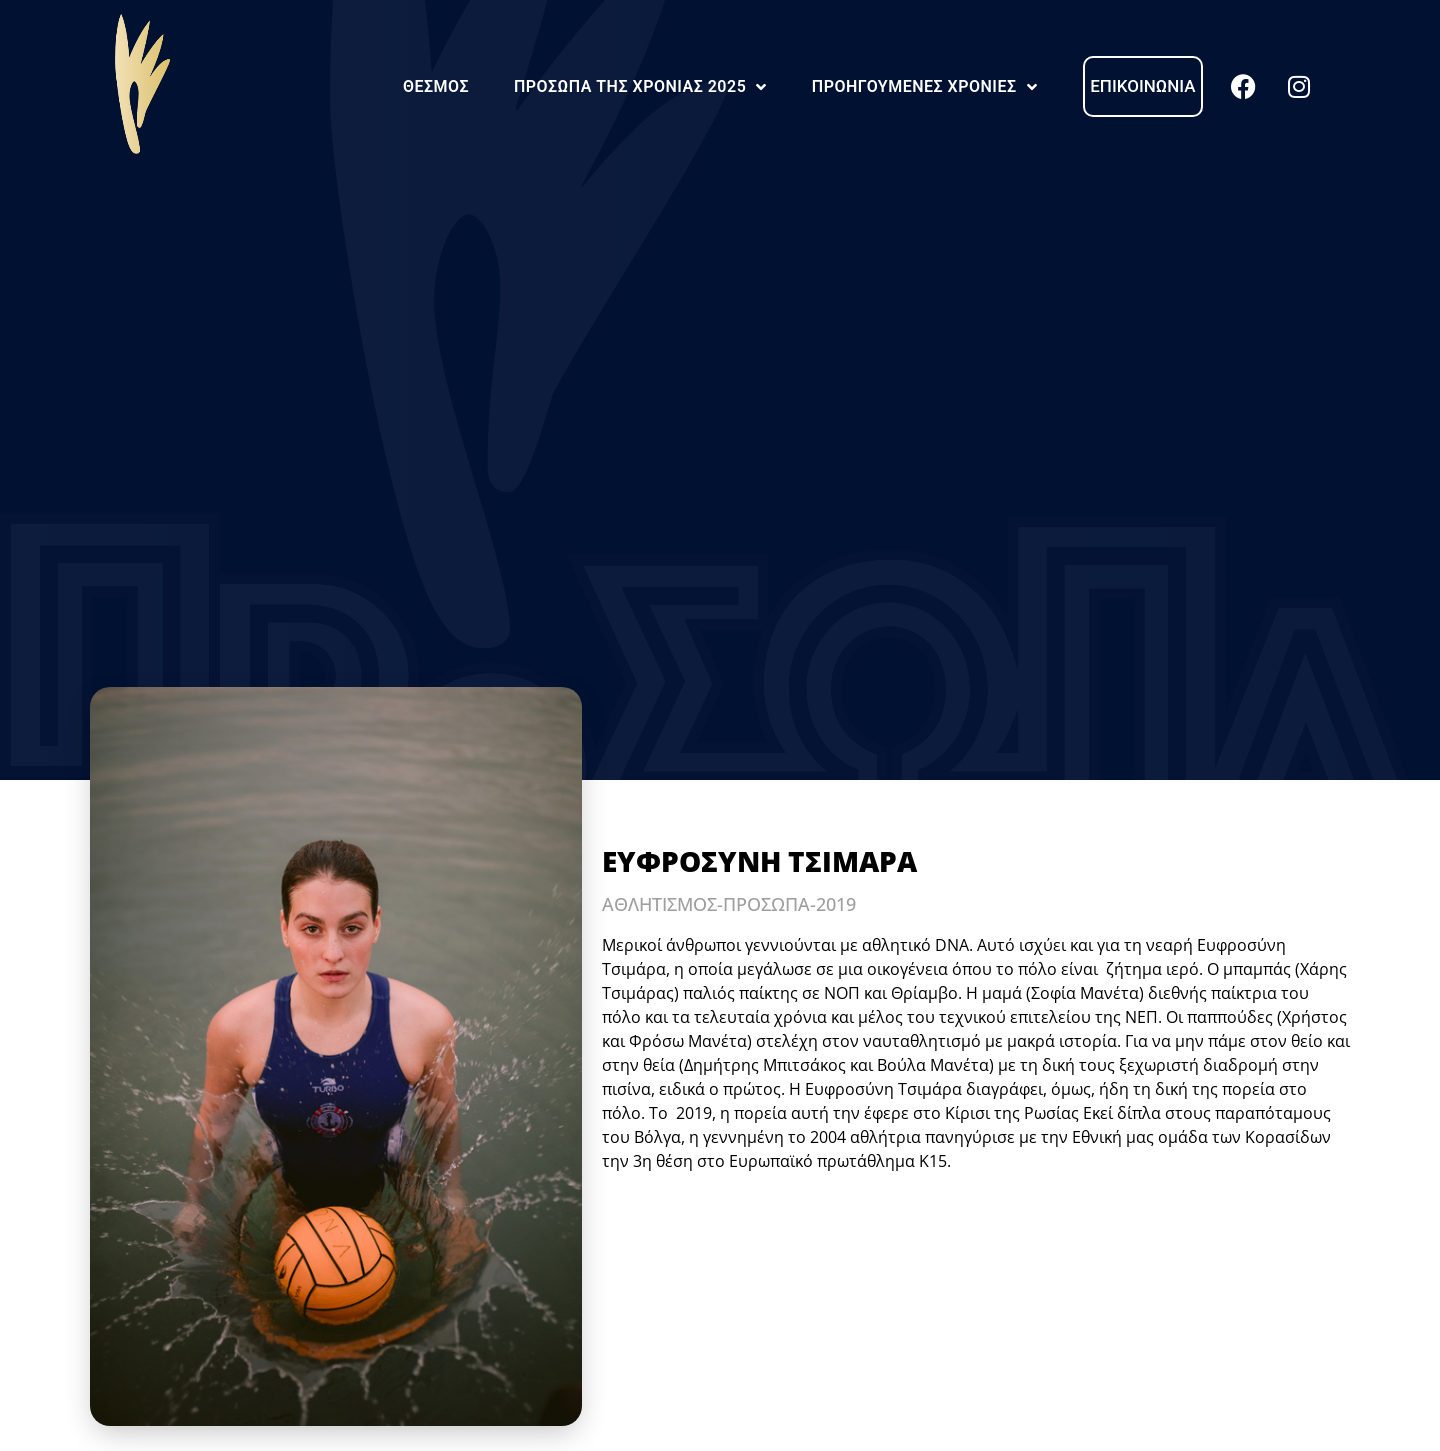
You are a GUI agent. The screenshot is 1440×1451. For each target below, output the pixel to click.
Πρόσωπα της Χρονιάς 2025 (640, 87)
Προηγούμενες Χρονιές (924, 87)
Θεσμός (436, 86)
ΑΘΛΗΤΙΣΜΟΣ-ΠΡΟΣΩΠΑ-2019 (729, 904)
